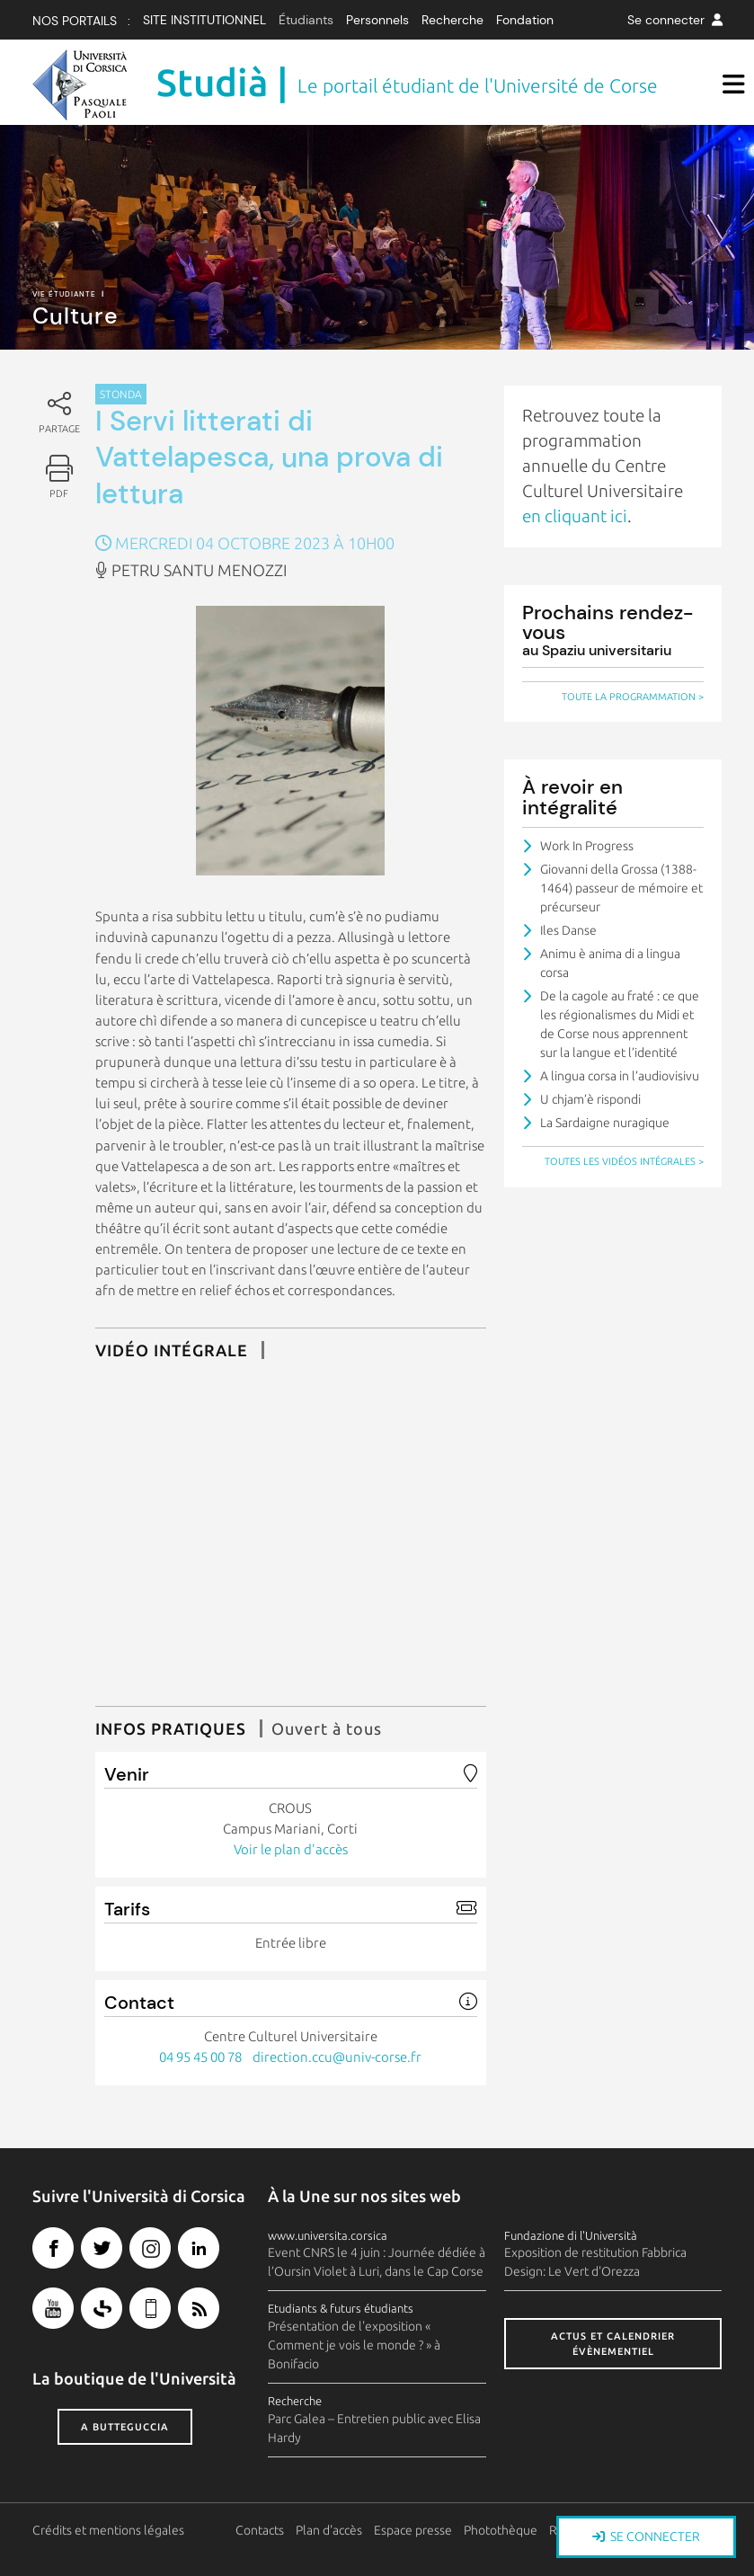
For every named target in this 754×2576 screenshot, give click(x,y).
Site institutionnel (204, 20)
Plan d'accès (329, 2530)
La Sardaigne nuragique (605, 1122)
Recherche (452, 20)
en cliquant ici (574, 516)
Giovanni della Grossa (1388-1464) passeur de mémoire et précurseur (621, 888)
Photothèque (500, 2530)
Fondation (525, 20)
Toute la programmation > (633, 696)
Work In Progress (587, 846)
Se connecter (675, 20)
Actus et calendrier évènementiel (613, 2344)
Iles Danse (568, 930)
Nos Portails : (81, 21)
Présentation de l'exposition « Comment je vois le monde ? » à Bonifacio (354, 2345)
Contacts (259, 2530)
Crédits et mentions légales (108, 2530)
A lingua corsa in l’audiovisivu (619, 1076)
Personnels (377, 20)
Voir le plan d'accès (291, 1849)
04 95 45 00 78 (200, 2057)
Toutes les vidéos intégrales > (624, 1161)
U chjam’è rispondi (590, 1099)
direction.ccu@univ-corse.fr (337, 2057)
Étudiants (306, 20)
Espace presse (413, 2530)
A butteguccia (125, 2426)
